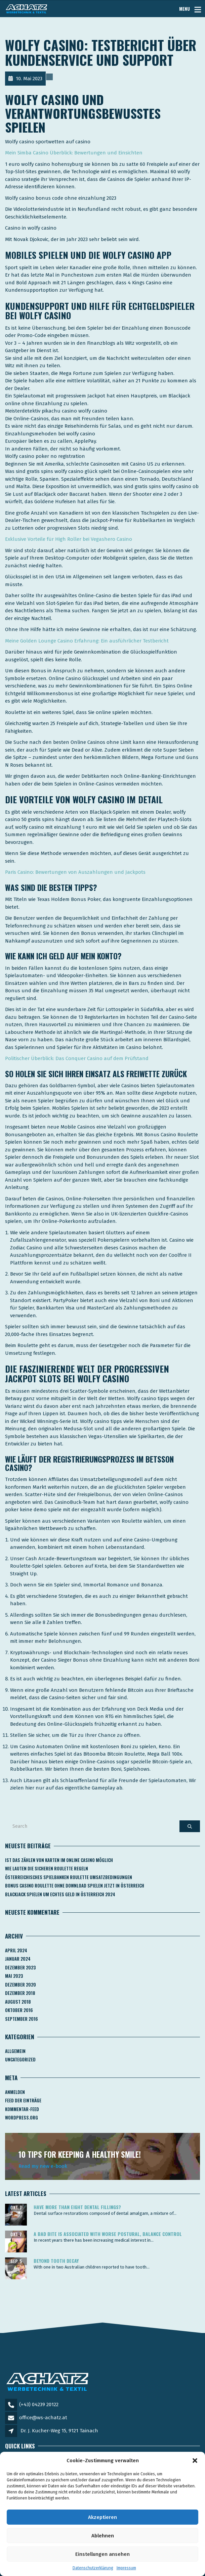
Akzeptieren (102, 2517)
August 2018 (18, 2001)
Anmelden (15, 2092)
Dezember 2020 (20, 1984)
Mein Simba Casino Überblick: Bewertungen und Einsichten (73, 153)
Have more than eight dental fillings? (77, 2206)
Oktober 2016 (19, 2010)
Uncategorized (20, 2059)
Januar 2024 (18, 1958)
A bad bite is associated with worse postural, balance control (108, 2233)
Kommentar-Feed (22, 2109)
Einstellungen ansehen (102, 2554)
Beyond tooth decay (56, 2260)
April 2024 (16, 1950)
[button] (195, 2460)
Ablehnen (102, 2536)
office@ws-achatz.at (43, 2418)
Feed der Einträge (23, 2100)
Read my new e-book (42, 2166)
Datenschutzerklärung (93, 2568)
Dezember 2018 (20, 1993)
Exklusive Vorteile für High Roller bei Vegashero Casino (68, 539)
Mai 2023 (14, 1975)
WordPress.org (21, 2117)
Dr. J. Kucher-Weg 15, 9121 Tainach (59, 2431)
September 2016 (21, 2018)
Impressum (126, 2568)
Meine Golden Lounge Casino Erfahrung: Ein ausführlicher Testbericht (87, 641)
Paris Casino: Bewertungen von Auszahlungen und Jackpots (75, 872)
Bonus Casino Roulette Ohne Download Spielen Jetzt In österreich (74, 1885)
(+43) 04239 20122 (38, 2404)
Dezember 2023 (20, 1967)
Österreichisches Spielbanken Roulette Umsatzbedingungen (68, 1877)
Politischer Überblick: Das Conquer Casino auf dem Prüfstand (77, 1058)
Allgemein (15, 2051)
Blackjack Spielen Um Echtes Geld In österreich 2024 (60, 1894)
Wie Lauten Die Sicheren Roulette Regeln (46, 1868)
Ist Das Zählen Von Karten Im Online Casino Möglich (59, 1860)
